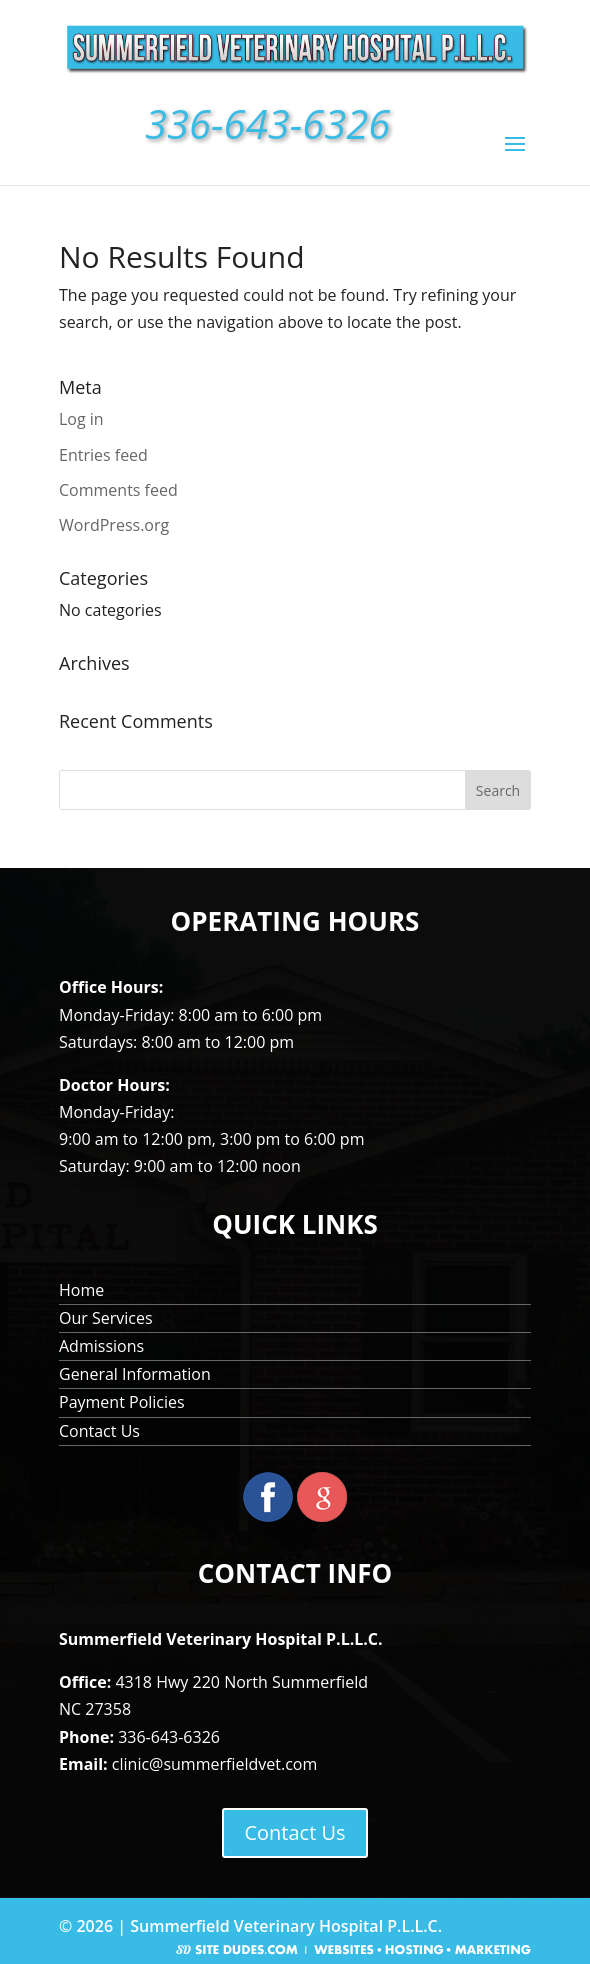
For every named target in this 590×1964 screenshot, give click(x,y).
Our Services (106, 1318)
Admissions (101, 1346)
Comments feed (118, 490)
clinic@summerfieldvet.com (214, 1764)
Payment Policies (122, 1402)
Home (81, 1290)
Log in (81, 419)
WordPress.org (114, 525)
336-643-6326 (169, 1737)
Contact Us (99, 1431)
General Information (135, 1374)
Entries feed (103, 455)
